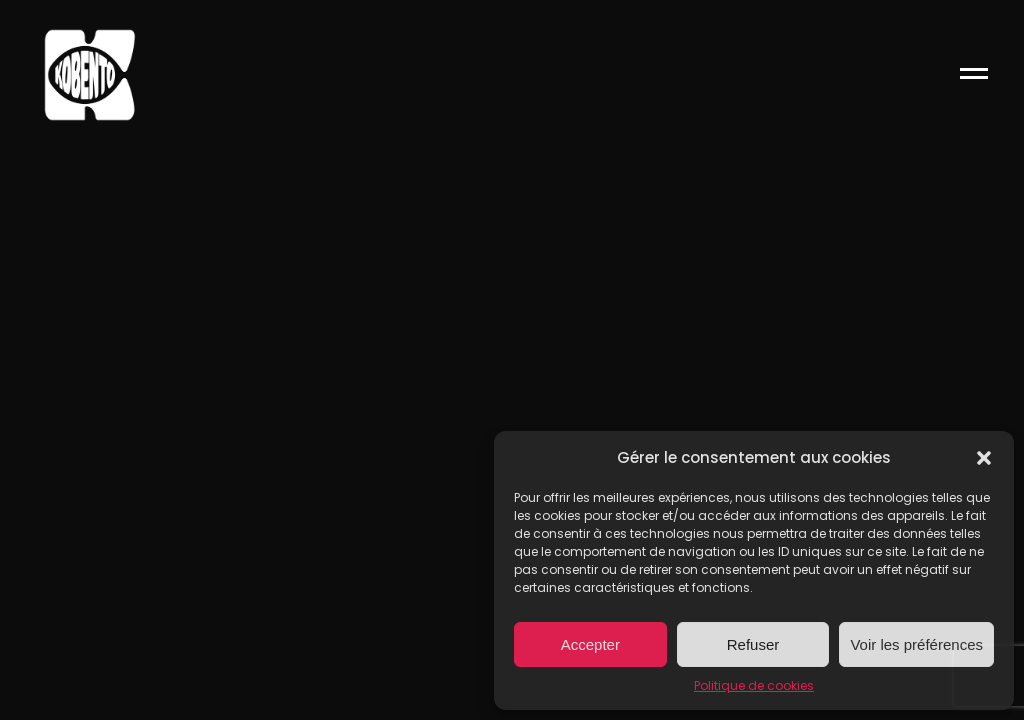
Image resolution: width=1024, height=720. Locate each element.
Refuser (753, 644)
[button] (984, 458)
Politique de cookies (754, 685)
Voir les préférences (916, 644)
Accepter (590, 644)
